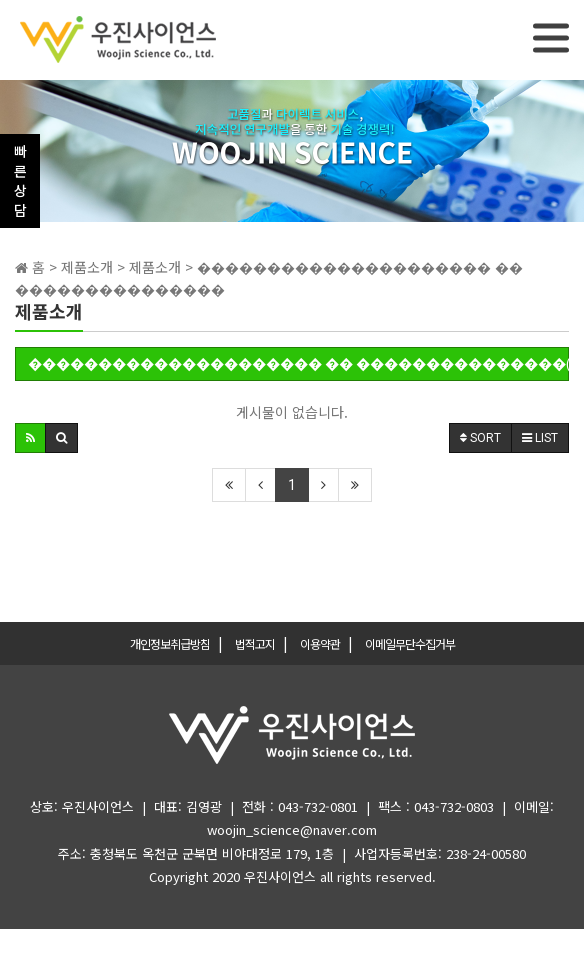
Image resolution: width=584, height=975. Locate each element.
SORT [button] (480, 438)
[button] (30, 438)
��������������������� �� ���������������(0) (298, 364)
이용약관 (320, 643)
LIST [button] (540, 438)
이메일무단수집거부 (410, 643)
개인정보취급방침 (170, 643)
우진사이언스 (280, 876)
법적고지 (255, 643)
